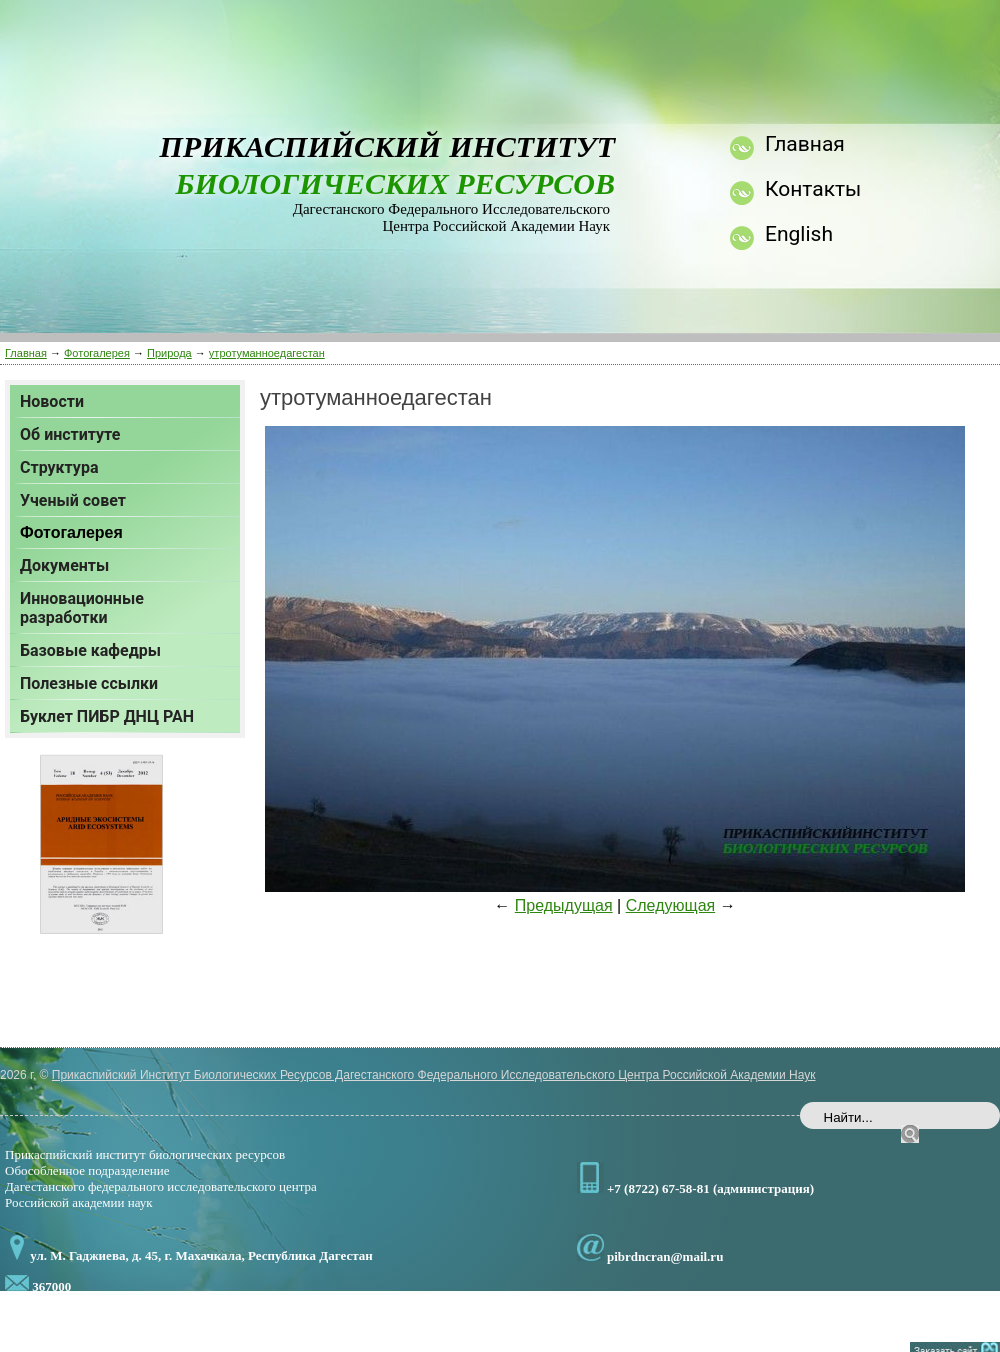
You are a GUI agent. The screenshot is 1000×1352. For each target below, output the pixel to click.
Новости (52, 401)
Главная (26, 353)
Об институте (70, 434)
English (799, 234)
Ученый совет (73, 500)
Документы (64, 565)
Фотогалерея (97, 353)
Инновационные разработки (82, 608)
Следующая (671, 905)
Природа (169, 353)
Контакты (813, 189)
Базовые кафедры (90, 650)
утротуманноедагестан (267, 353)
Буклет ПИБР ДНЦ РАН (107, 716)
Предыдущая (564, 905)
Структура (59, 467)
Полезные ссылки (89, 683)
